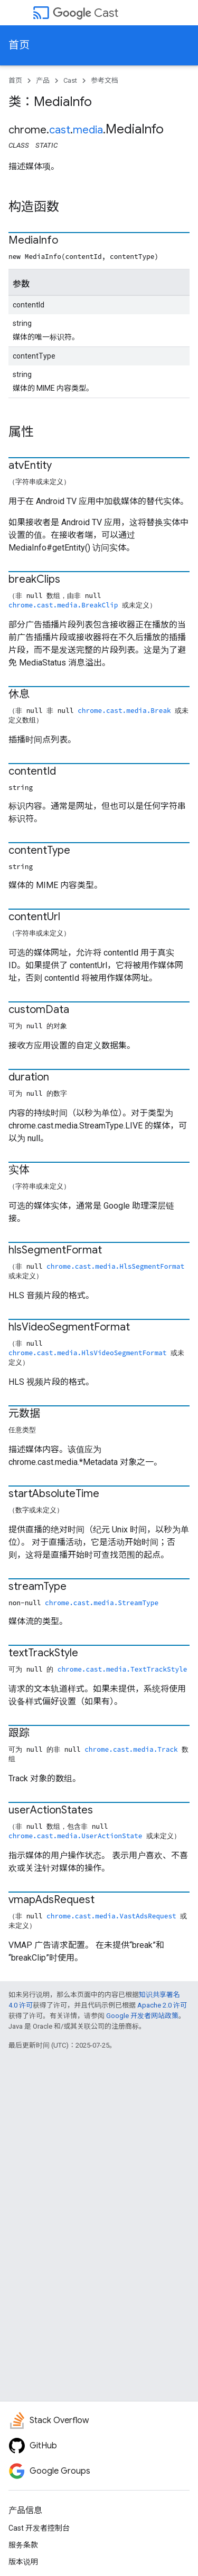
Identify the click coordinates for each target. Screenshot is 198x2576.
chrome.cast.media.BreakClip (63, 605)
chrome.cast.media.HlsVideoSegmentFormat (87, 1352)
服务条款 (23, 2545)
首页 (19, 45)
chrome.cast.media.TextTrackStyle (122, 1669)
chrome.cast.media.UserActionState (75, 1835)
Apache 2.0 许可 (162, 2005)
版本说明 (23, 2562)
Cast (85, 13)
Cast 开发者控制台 (39, 2528)
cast (59, 130)
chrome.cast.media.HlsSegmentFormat (115, 1266)
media (88, 130)
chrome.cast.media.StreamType (101, 1602)
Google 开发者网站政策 (142, 2016)
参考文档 (104, 80)
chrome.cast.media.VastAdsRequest (111, 1916)
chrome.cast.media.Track (131, 1749)
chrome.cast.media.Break (124, 710)
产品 (43, 80)
